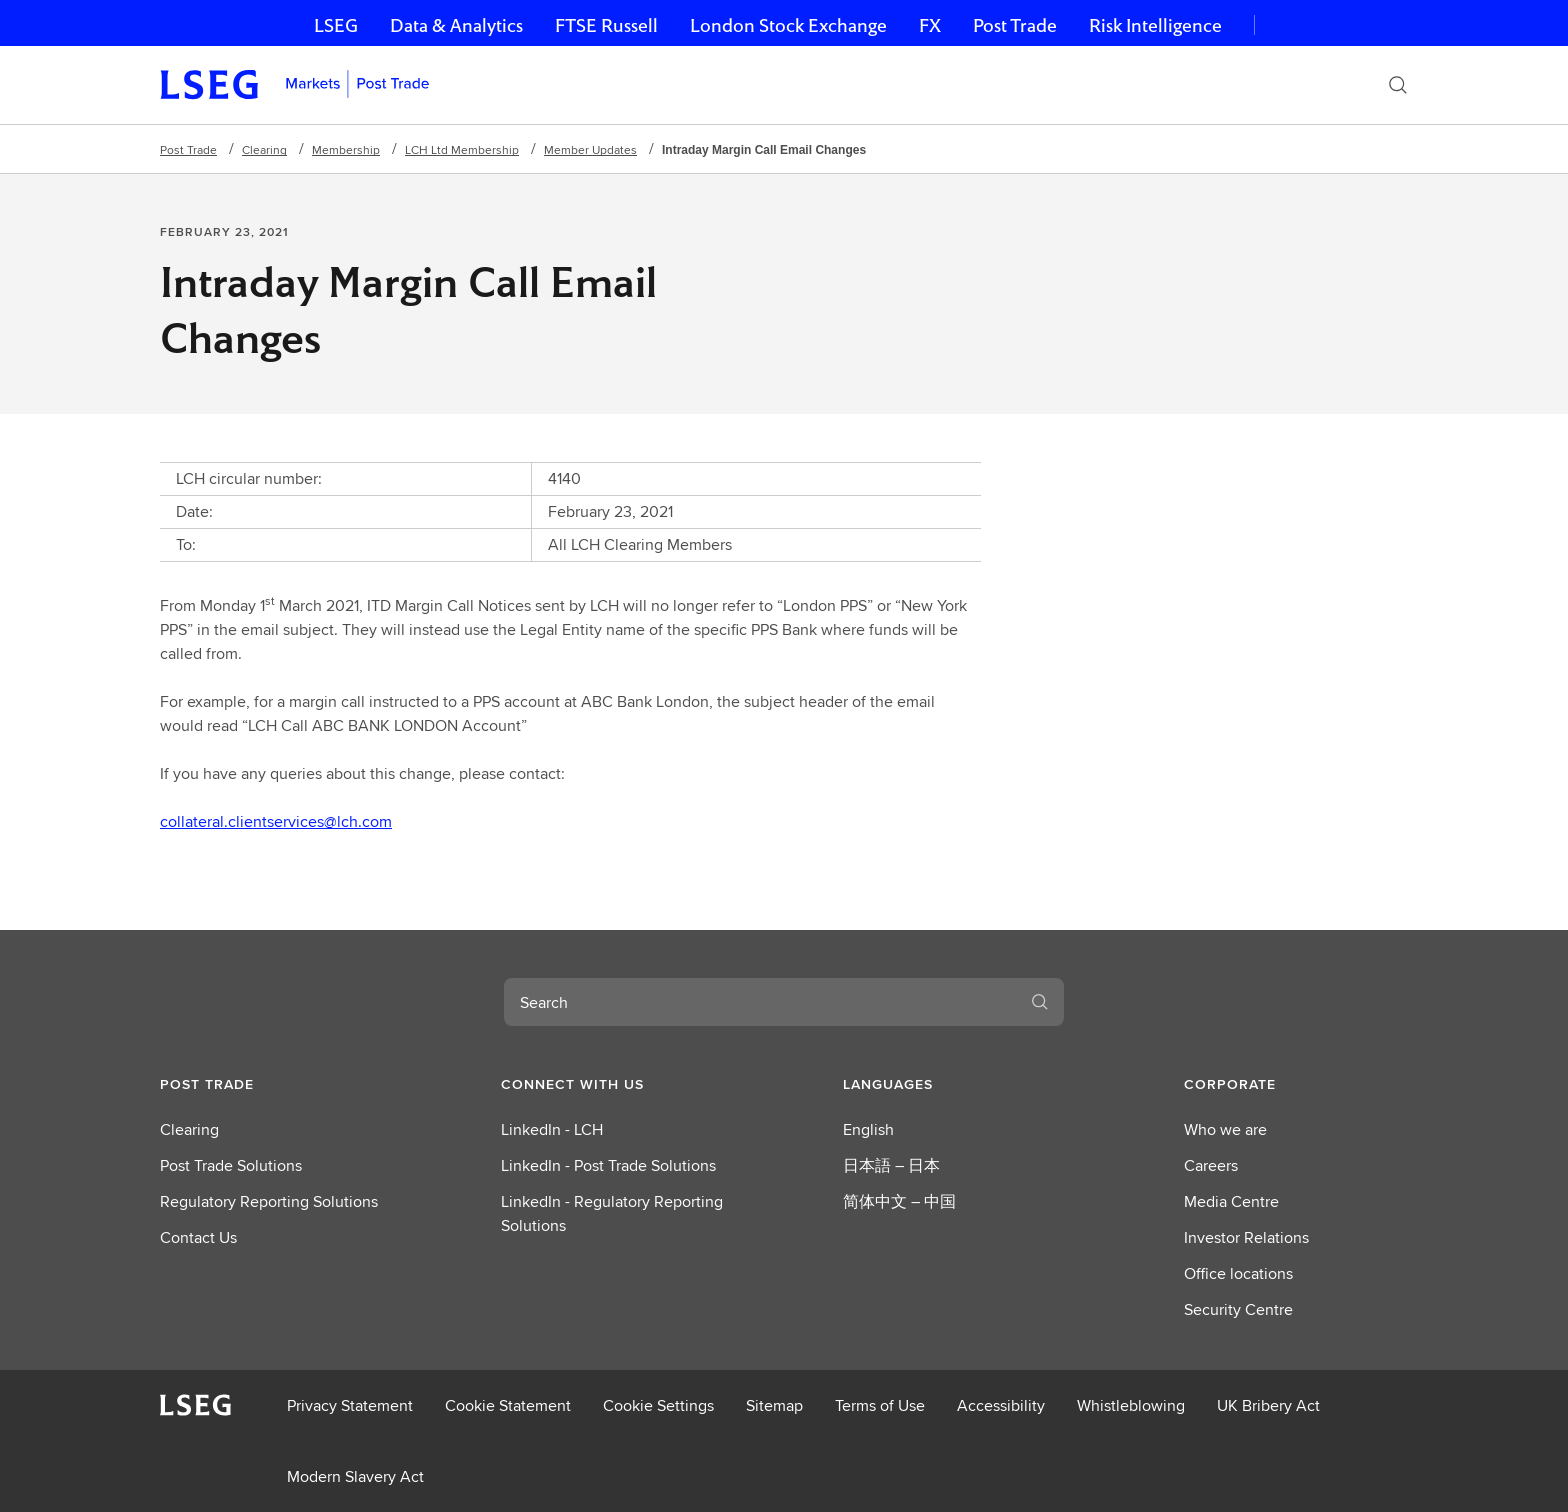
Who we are (1225, 1129)
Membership (346, 149)
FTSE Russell (606, 25)
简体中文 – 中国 (899, 1201)
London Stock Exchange (788, 25)
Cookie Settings (658, 1405)
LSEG (336, 25)
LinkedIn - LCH (552, 1129)
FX (930, 25)
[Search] (1398, 85)
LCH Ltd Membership (462, 149)
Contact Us (198, 1237)
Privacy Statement (350, 1405)
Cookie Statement (508, 1405)
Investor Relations (1246, 1237)
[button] (272, 1084)
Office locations (1238, 1273)
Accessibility (1001, 1405)
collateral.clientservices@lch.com (276, 821)
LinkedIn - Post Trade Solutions (608, 1165)
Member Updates (590, 149)
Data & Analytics (456, 25)
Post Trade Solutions (231, 1165)
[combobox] (760, 1002)
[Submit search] (1040, 1002)
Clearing (264, 149)
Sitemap (774, 1405)
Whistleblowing (1131, 1405)
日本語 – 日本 (891, 1165)
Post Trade (1015, 25)
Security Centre (1238, 1309)
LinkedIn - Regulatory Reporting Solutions (612, 1213)
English (868, 1129)
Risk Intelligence (1155, 25)
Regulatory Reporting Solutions (269, 1201)
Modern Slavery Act (355, 1476)
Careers (1211, 1165)
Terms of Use (880, 1405)
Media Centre (1231, 1201)
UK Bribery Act (1268, 1405)
